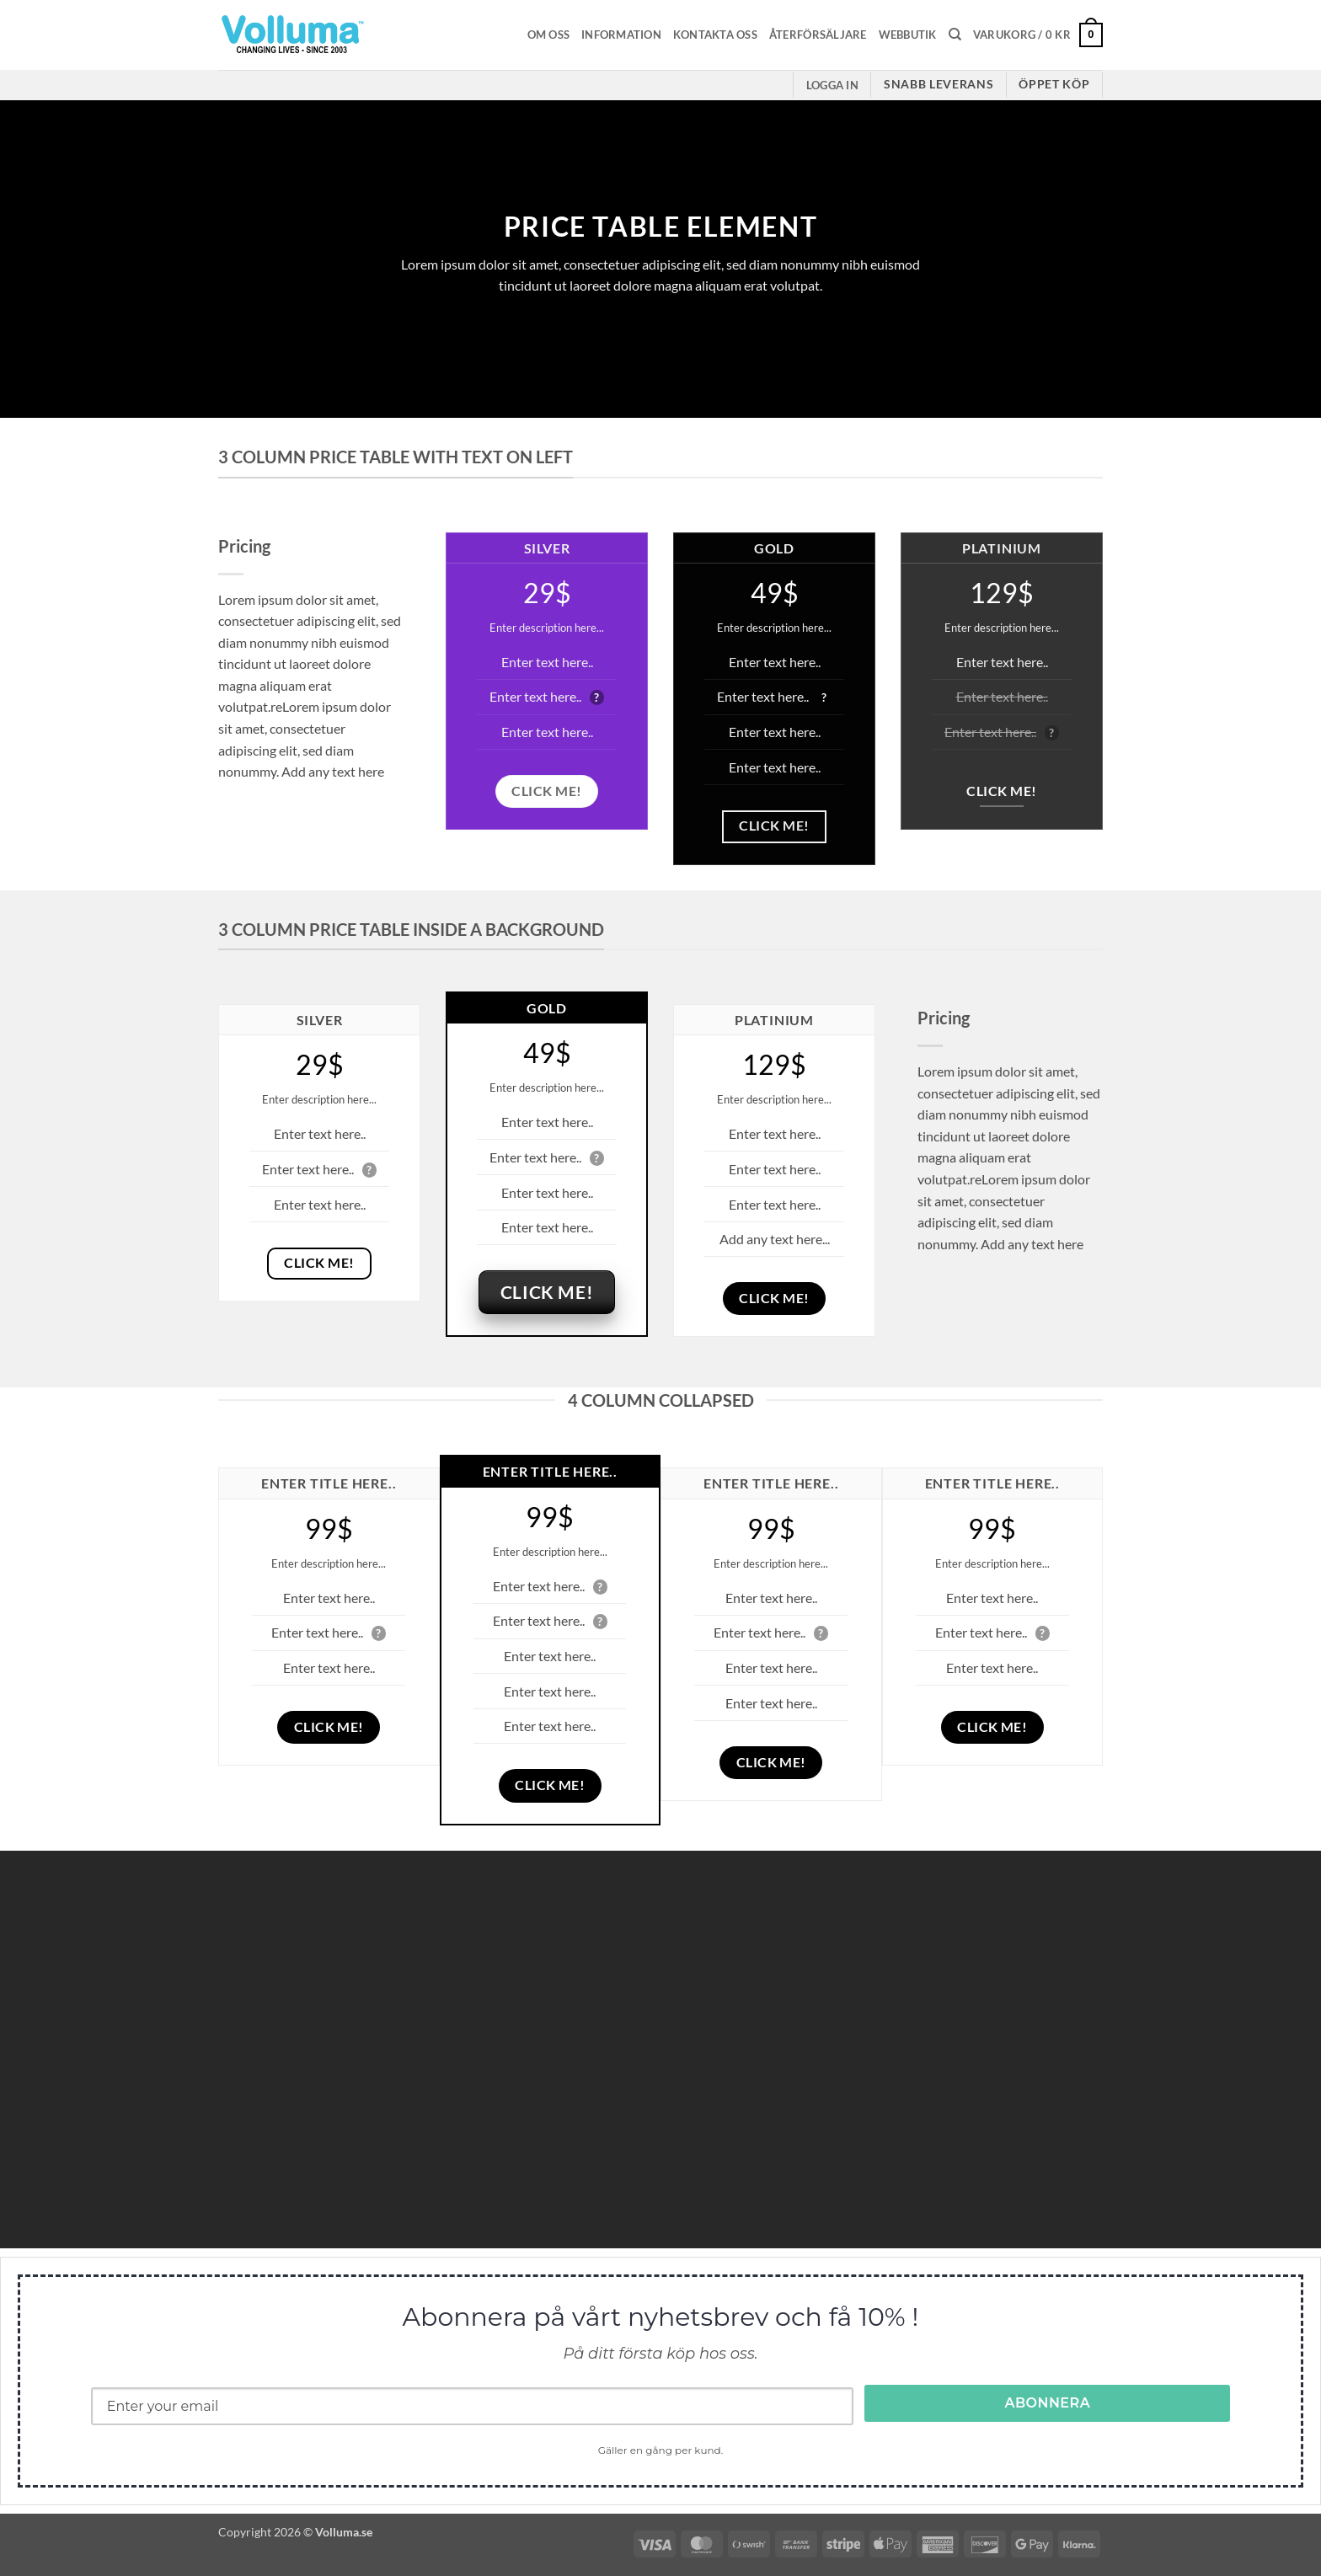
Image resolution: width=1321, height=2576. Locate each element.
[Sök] (955, 35)
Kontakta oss (715, 34)
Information (621, 34)
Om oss (548, 34)
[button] (1038, 35)
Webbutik (908, 34)
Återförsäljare (818, 34)
